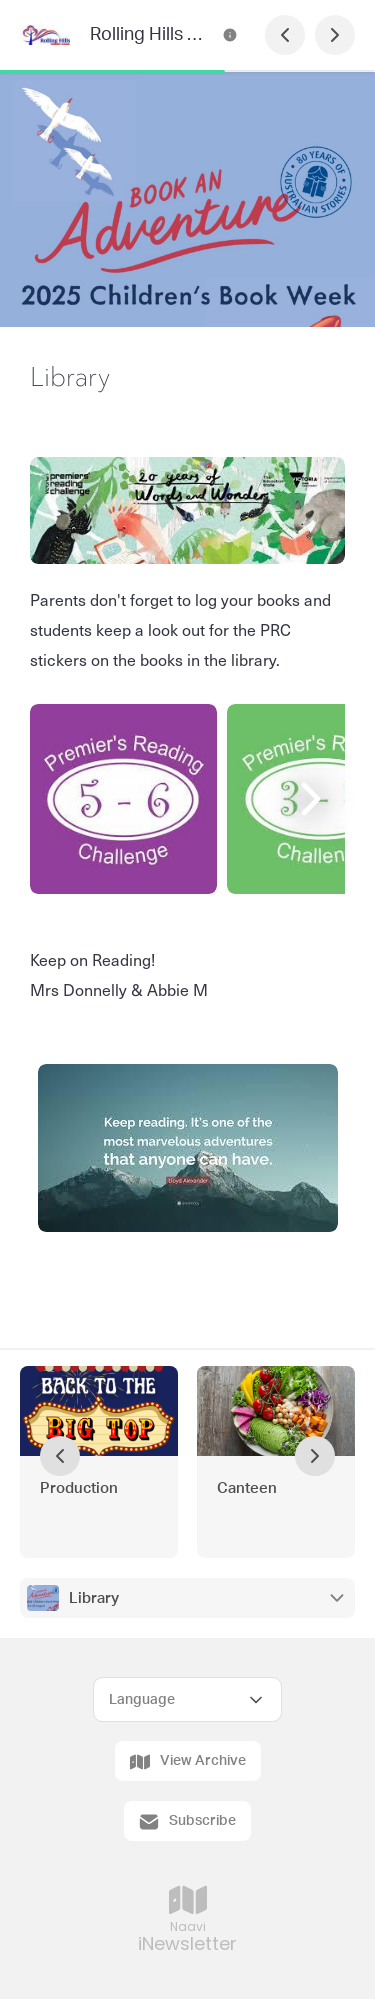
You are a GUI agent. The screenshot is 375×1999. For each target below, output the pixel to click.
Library (94, 1598)
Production (79, 1488)
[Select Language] (187, 1699)
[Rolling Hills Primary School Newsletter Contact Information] (230, 35)
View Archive (188, 1762)
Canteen (247, 1488)
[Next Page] (335, 35)
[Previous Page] (285, 35)
